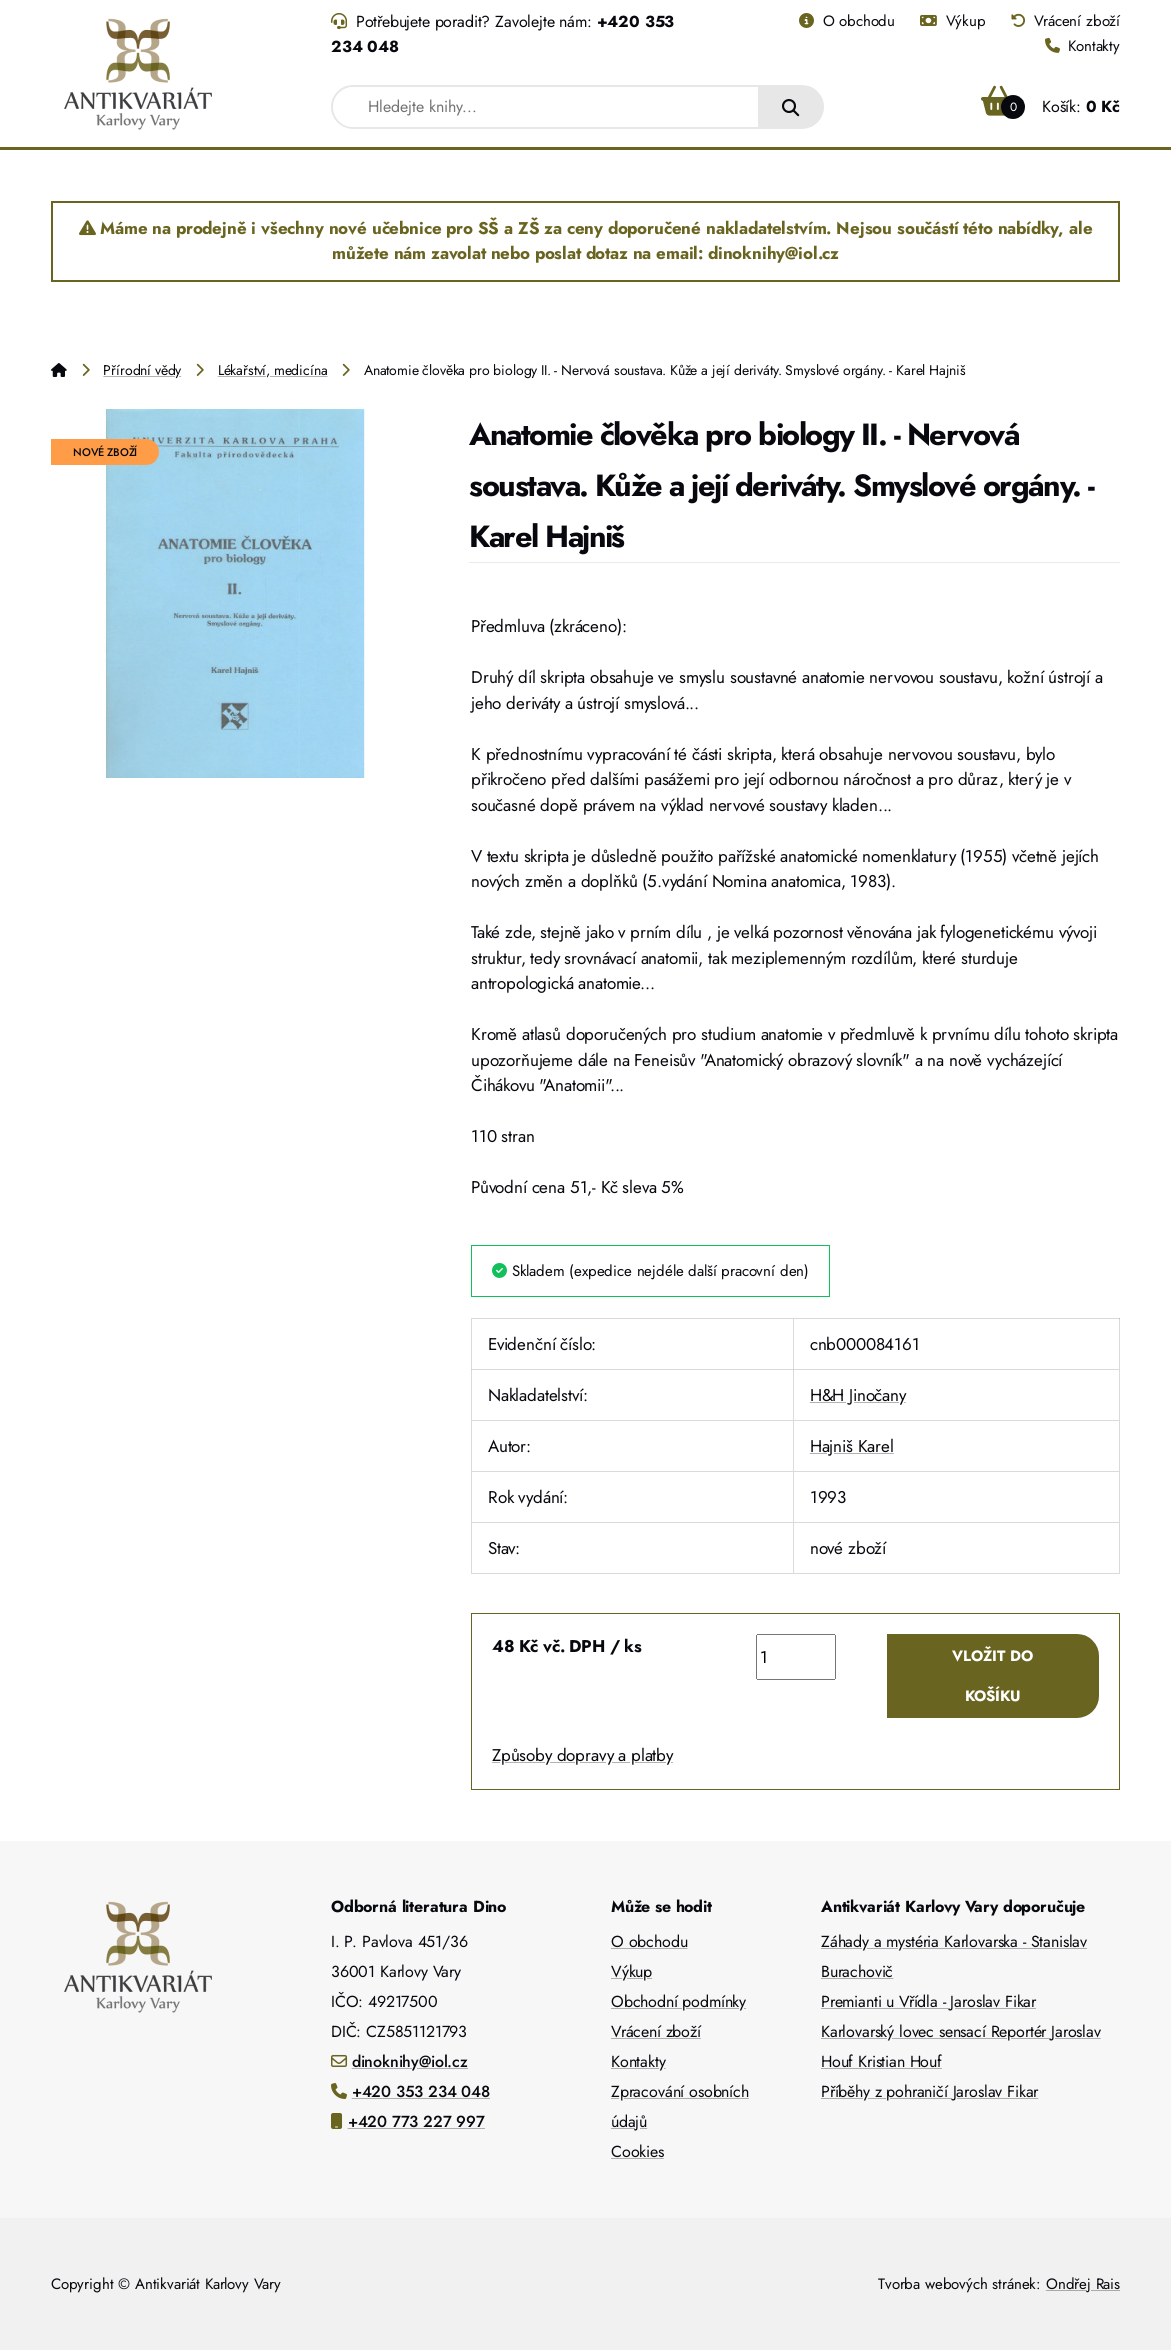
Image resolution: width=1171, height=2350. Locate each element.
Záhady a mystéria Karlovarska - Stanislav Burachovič (954, 1956)
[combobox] (545, 107)
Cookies (637, 2151)
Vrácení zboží (1065, 21)
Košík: (1050, 106)
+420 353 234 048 (421, 2091)
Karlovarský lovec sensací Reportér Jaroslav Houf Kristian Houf (961, 2046)
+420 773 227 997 (416, 2121)
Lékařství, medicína (273, 370)
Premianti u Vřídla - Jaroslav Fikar (928, 2001)
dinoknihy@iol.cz (410, 2061)
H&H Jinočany (858, 1395)
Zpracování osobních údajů (680, 2106)
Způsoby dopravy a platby (582, 1755)
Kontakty (1082, 46)
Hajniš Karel (852, 1446)
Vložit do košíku (992, 1676)
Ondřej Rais (1083, 2284)
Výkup (953, 21)
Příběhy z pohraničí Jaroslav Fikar (929, 2091)
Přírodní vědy (142, 370)
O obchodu (847, 21)
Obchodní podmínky (678, 2001)
